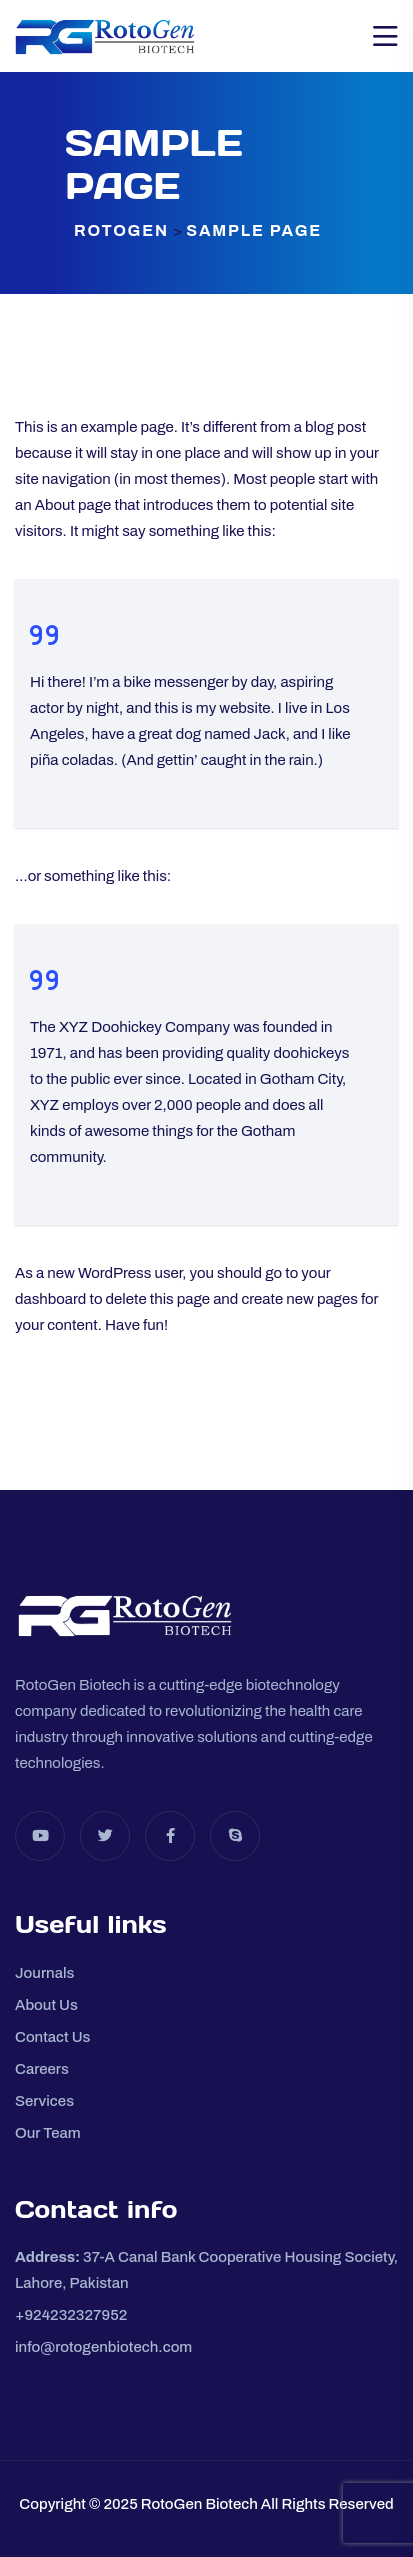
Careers (42, 2069)
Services (44, 2101)
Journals (44, 1973)
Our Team (48, 2133)
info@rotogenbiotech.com (103, 2347)
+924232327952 (71, 2315)
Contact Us (52, 2037)
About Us (46, 2005)
